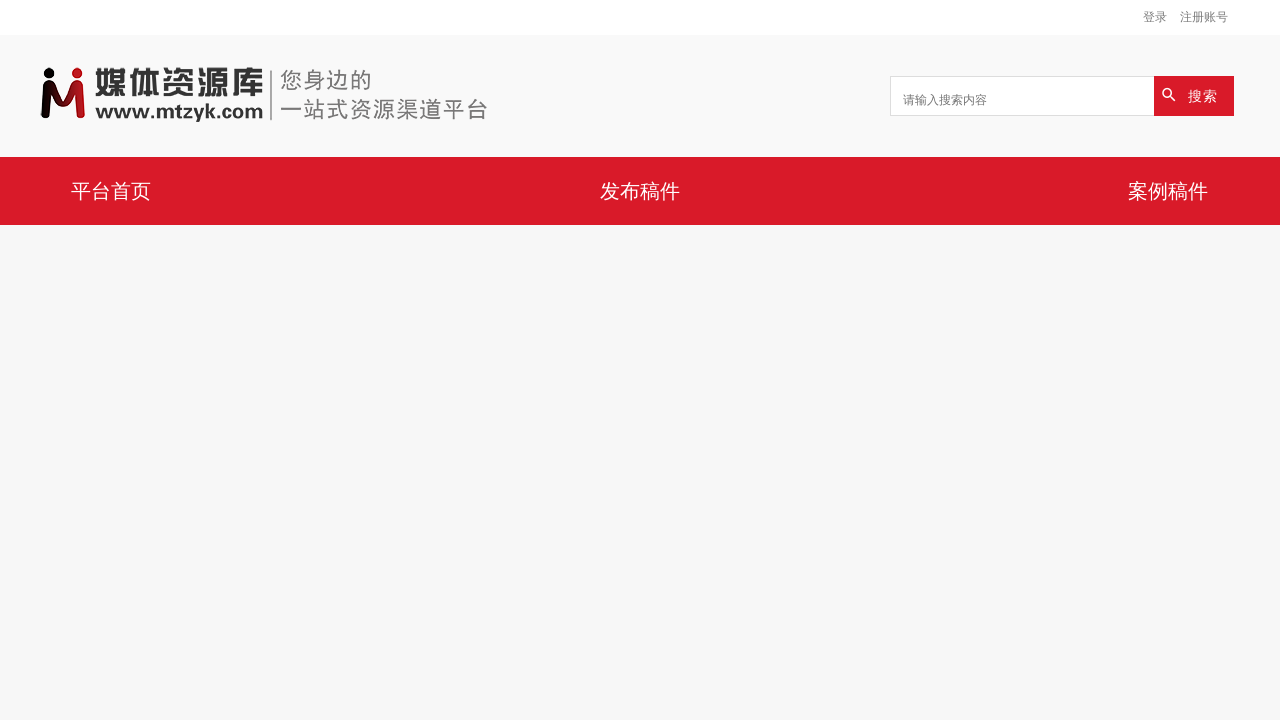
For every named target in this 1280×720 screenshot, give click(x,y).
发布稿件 (640, 191)
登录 (1155, 17)
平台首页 (111, 191)
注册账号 (1204, 17)
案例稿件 (1168, 191)
